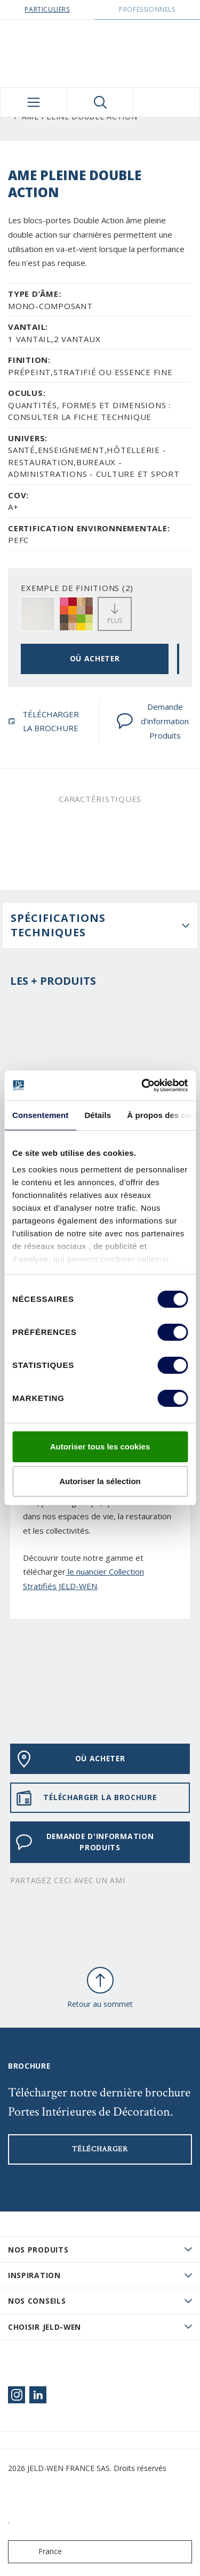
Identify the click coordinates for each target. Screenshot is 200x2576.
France (37, 2551)
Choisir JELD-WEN (44, 2327)
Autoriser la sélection (100, 1481)
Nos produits (38, 2250)
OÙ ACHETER (95, 658)
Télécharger (100, 2149)
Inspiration (34, 2275)
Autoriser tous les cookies (100, 1446)
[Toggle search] (100, 102)
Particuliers (47, 9)
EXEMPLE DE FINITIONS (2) (77, 587)
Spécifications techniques (58, 925)
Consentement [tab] (40, 1115)
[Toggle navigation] (33, 102)
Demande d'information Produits (152, 720)
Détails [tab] (97, 1115)
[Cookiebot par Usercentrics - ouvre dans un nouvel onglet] (142, 1085)
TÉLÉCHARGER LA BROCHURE (43, 721)
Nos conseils (37, 2301)
